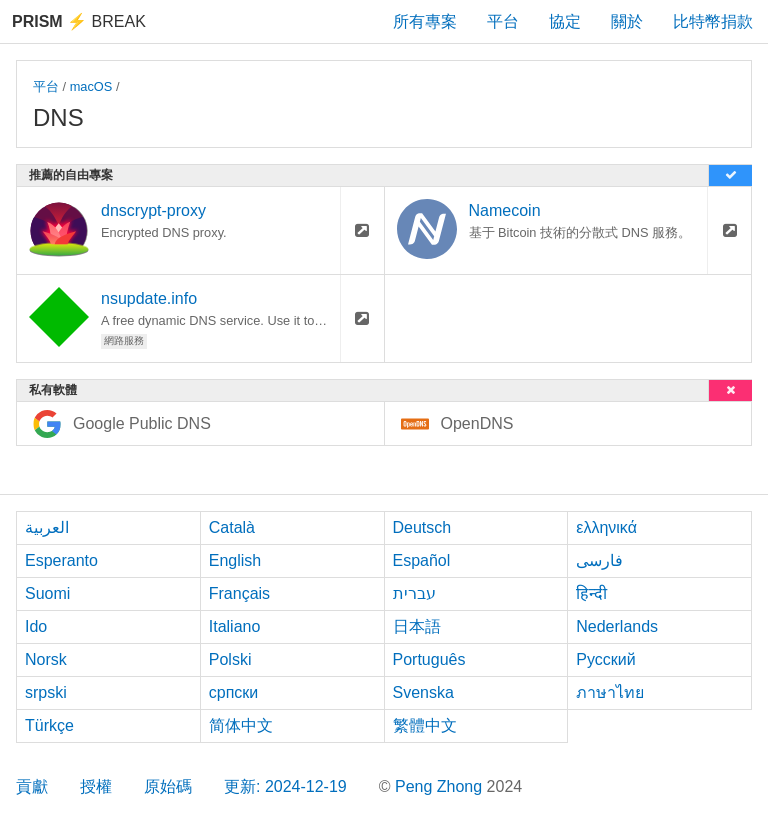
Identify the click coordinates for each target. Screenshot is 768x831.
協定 (565, 21)
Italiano (235, 626)
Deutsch (422, 527)
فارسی (599, 560)
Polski (230, 659)
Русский (605, 659)
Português (429, 659)
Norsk (46, 659)
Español (422, 560)
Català (232, 527)
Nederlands (617, 626)
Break (79, 21)
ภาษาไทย (610, 692)
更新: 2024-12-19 (285, 786)
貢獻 (32, 786)
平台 (503, 21)
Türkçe (49, 725)
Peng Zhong (441, 786)
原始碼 (168, 786)
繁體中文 (425, 725)
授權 (96, 786)
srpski (46, 692)
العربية (47, 527)
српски (234, 692)
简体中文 (241, 725)
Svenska (423, 692)
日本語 (417, 626)
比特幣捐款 (713, 21)
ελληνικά (606, 527)
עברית (414, 593)
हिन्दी (591, 593)
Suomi (47, 593)
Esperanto (61, 560)
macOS (91, 86)
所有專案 (425, 21)
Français (239, 593)
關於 (627, 21)
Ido (36, 626)
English (235, 560)
